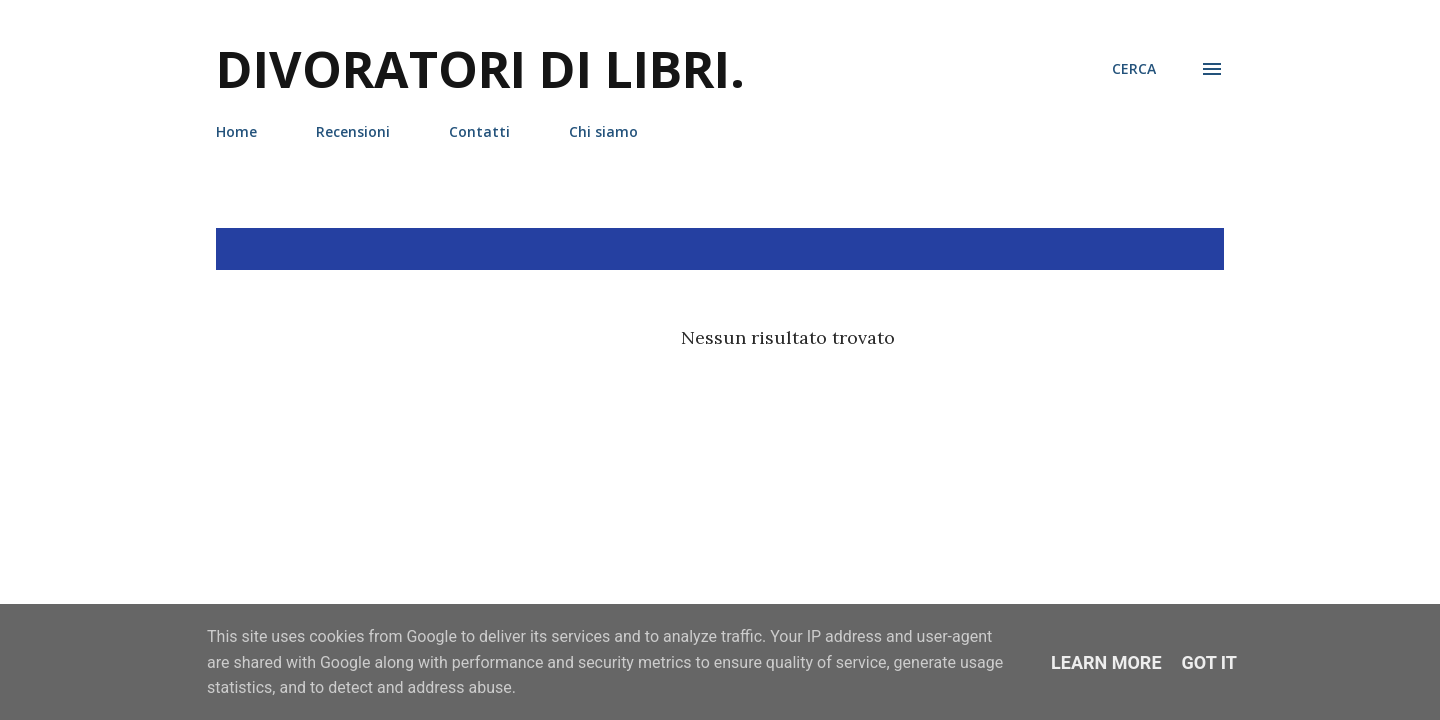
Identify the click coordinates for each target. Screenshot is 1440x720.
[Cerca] (1134, 69)
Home (236, 131)
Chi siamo (603, 131)
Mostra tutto (1149, 249)
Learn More (1106, 662)
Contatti (479, 131)
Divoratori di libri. (480, 69)
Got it (1209, 662)
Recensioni (353, 131)
